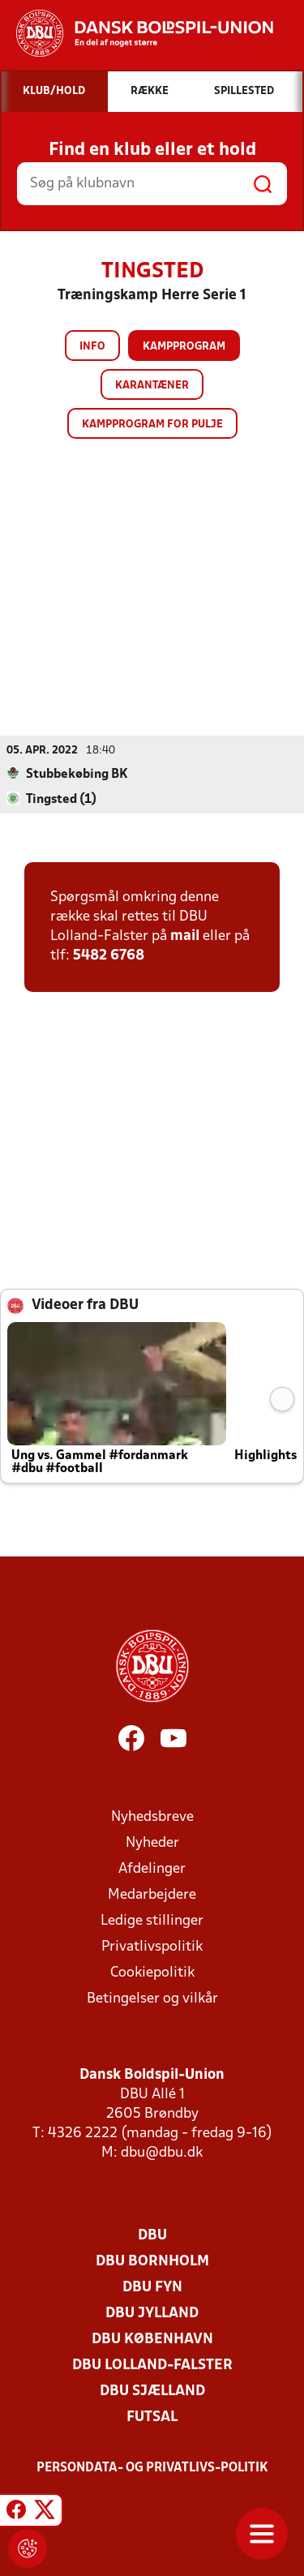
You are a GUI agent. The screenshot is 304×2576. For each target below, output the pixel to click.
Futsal (152, 2417)
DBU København (152, 2339)
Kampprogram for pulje (152, 424)
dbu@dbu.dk (162, 2153)
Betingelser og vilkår (152, 1999)
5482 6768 (108, 956)
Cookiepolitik (152, 1973)
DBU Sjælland (152, 2391)
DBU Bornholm (152, 2262)
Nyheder (152, 1843)
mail (184, 936)
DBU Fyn (152, 2288)
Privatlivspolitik (152, 1947)
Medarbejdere (152, 1895)
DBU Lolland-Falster (152, 2365)
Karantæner (152, 385)
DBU (152, 2236)
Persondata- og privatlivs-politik (152, 2468)
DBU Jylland (152, 2314)
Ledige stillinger (152, 1921)
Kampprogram (184, 346)
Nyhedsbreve (152, 1817)
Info (92, 346)
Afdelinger (152, 1869)
